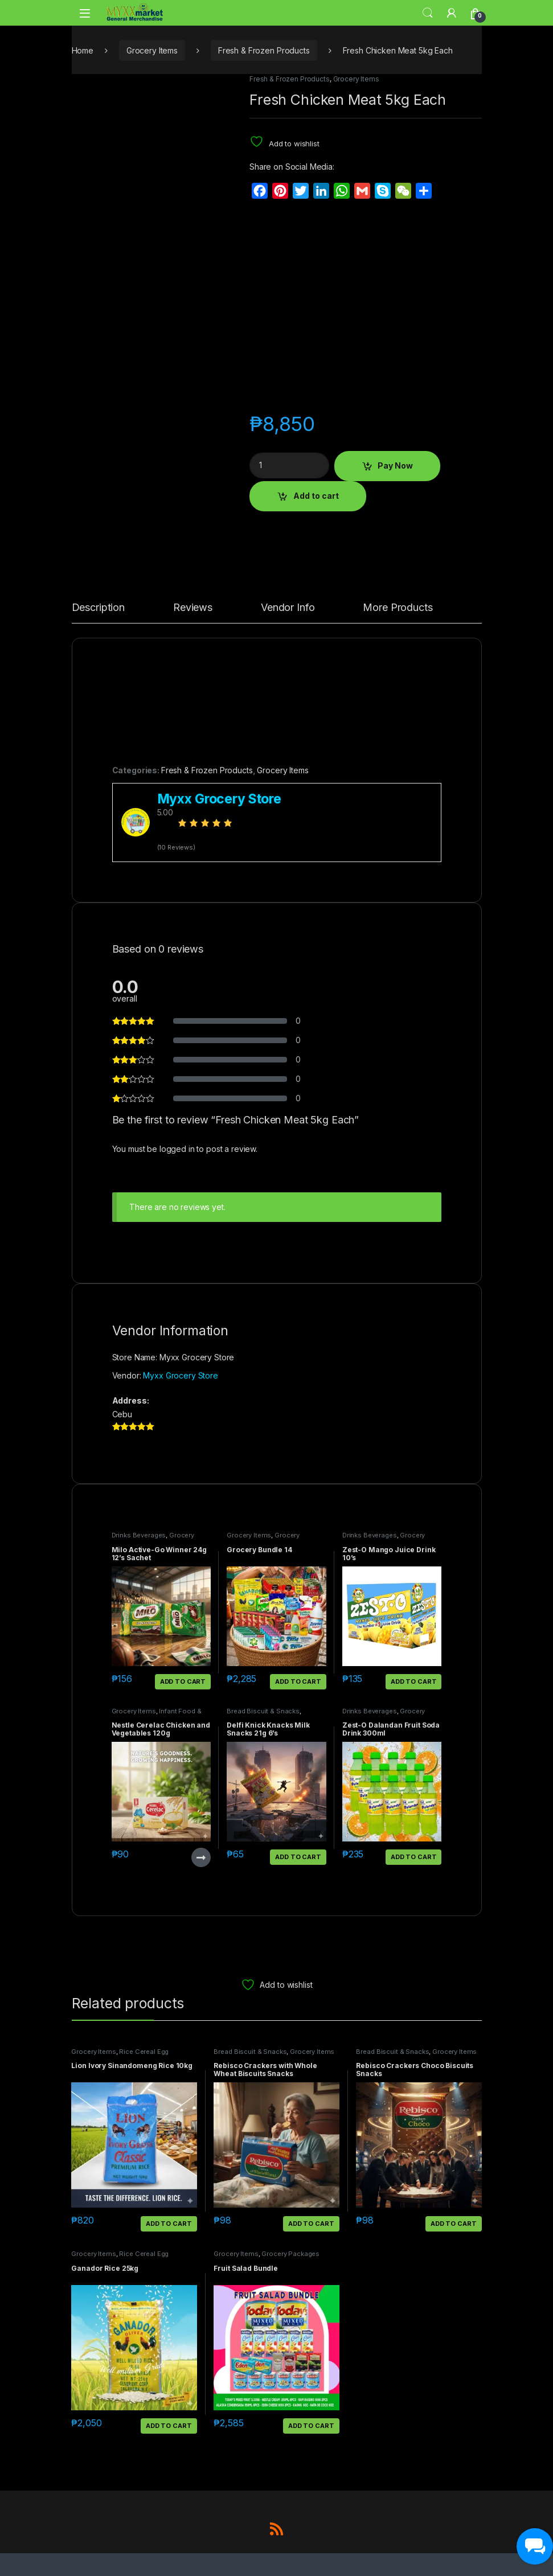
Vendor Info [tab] (287, 607)
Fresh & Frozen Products (264, 50)
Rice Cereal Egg (144, 2052)
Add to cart (316, 496)
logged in (177, 1149)
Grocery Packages (290, 2254)
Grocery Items (152, 50)
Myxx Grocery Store (180, 1375)
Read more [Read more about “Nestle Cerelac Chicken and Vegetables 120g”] (201, 1857)
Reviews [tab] (192, 607)
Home (82, 50)
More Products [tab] (397, 607)
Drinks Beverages (139, 1535)
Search (427, 13)
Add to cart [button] (183, 1681)
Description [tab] (98, 607)
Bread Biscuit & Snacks (263, 1711)
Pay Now (395, 465)
